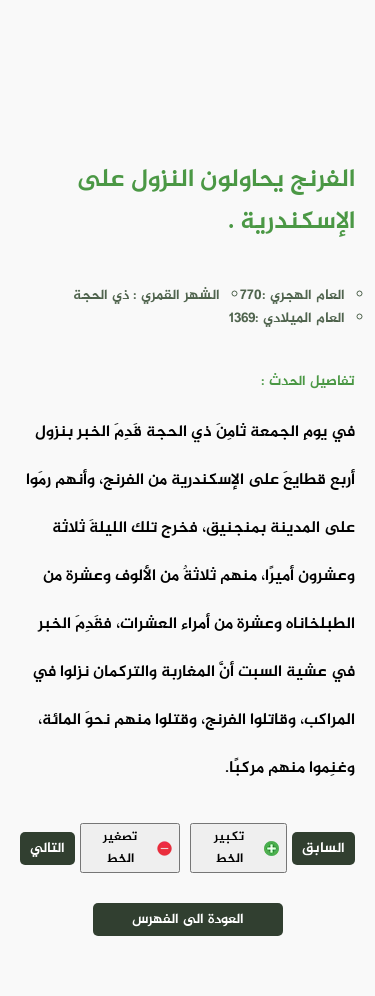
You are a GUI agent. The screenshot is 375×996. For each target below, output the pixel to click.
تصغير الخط (137, 848)
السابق (323, 848)
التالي (47, 848)
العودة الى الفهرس (188, 919)
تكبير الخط (246, 848)
